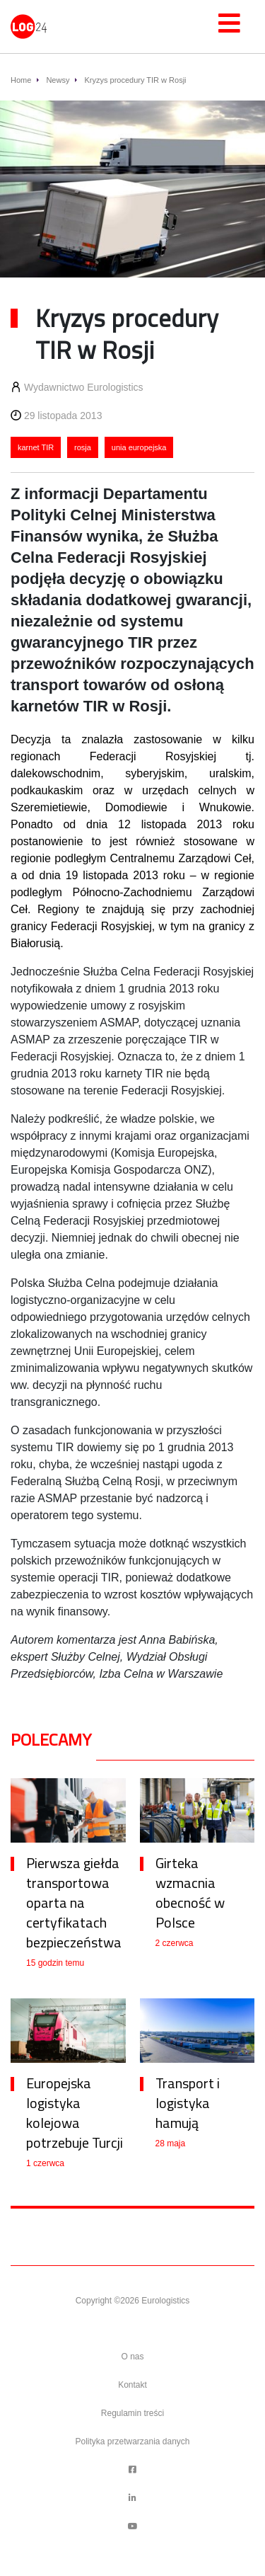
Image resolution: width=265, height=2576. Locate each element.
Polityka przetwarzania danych (132, 2441)
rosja (82, 447)
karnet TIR (36, 447)
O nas (132, 2357)
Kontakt (132, 2385)
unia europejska (139, 447)
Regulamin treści (132, 2413)
